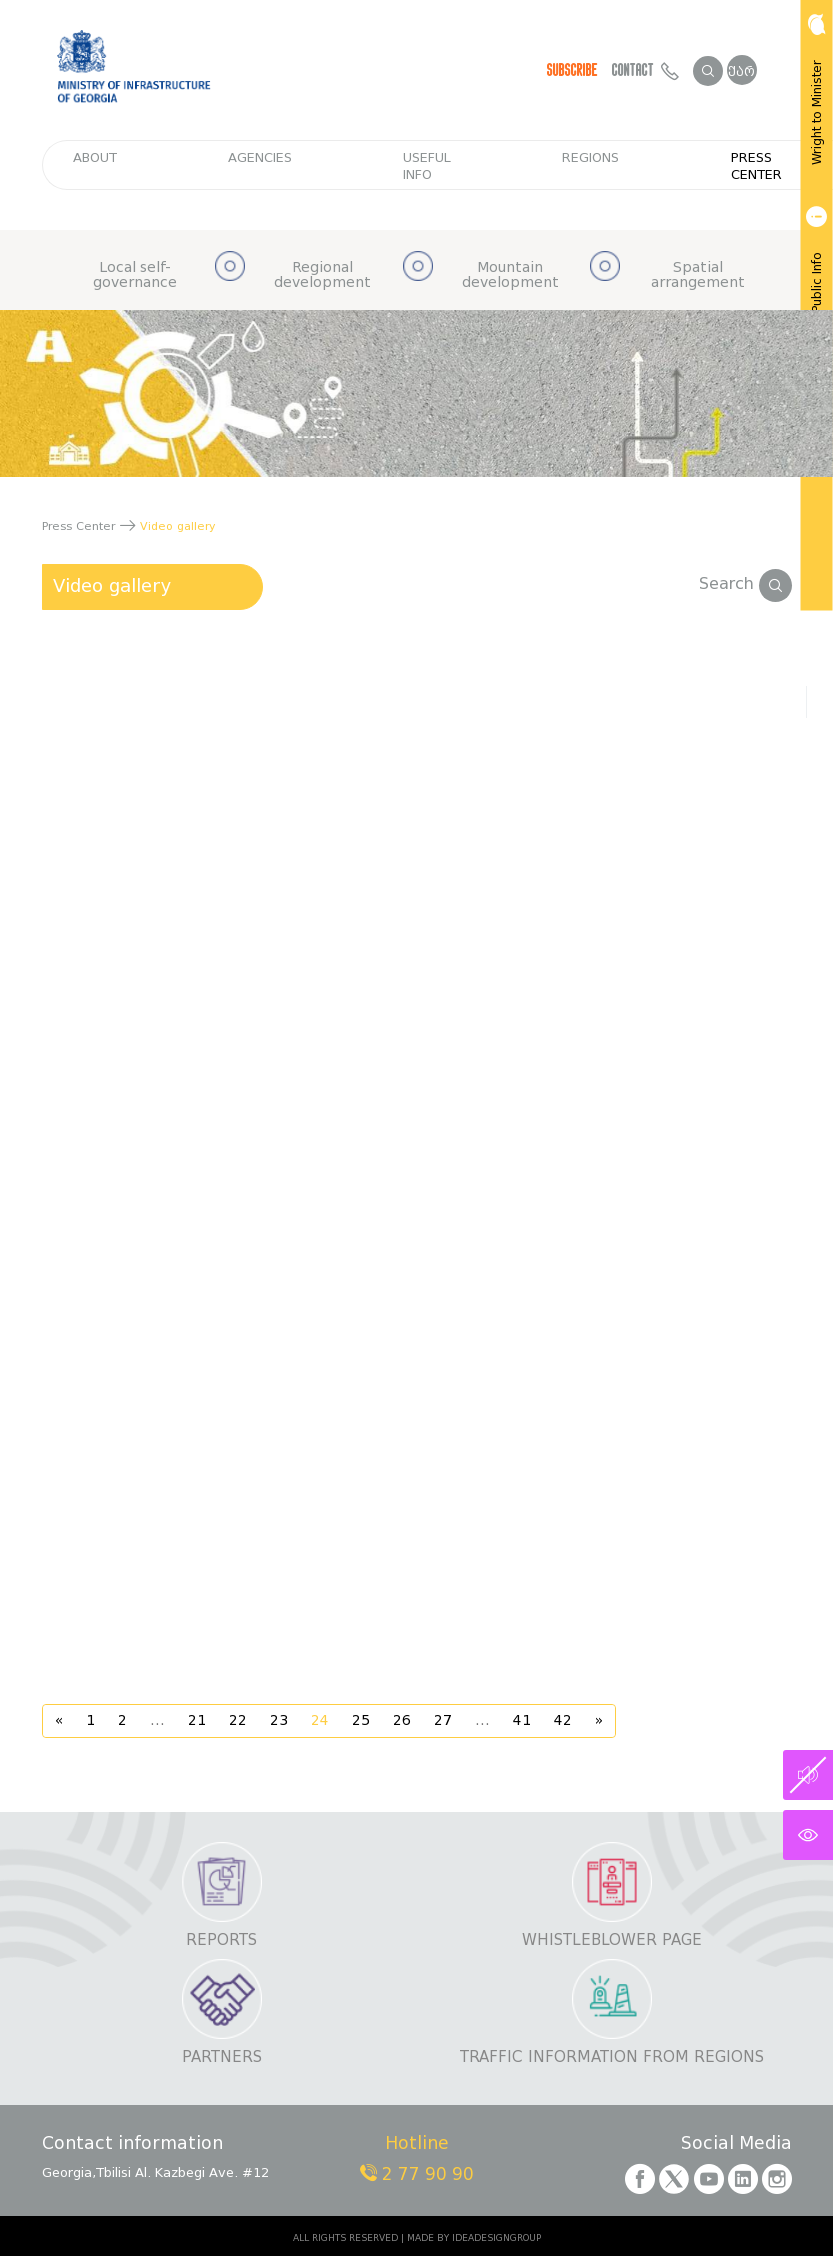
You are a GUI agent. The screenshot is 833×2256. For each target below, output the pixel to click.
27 (443, 1720)
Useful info (427, 166)
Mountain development (510, 275)
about (95, 157)
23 (279, 1720)
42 (563, 1720)
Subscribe (572, 70)
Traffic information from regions (612, 2057)
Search (745, 583)
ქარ (741, 71)
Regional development (322, 275)
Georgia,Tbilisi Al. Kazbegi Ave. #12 (155, 2172)
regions (590, 157)
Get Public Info (815, 272)
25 (361, 1720)
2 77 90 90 (417, 2174)
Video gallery (112, 586)
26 (402, 1720)
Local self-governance (135, 275)
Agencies (260, 157)
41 (522, 1720)
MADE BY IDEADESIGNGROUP (474, 2238)
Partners (222, 2057)
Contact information (132, 2144)
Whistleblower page (612, 1940)
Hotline (417, 2144)
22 (238, 1720)
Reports (221, 1940)
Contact (645, 70)
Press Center (756, 166)
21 (197, 1720)
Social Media (736, 2144)
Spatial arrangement (698, 275)
